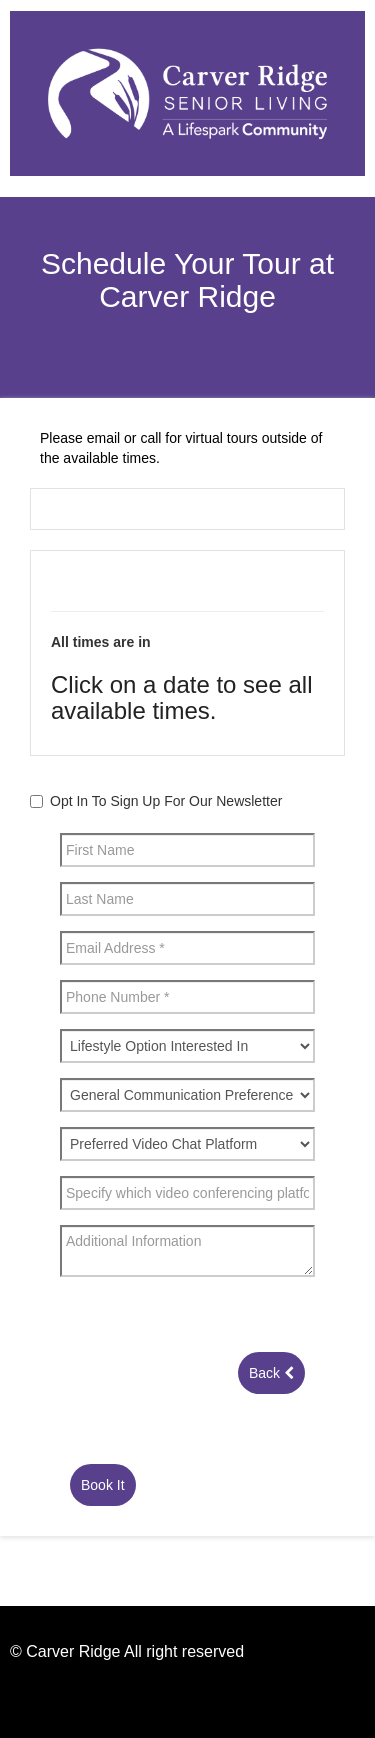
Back (271, 1373)
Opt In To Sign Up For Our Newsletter (166, 801)
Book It (103, 1485)
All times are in (101, 642)
